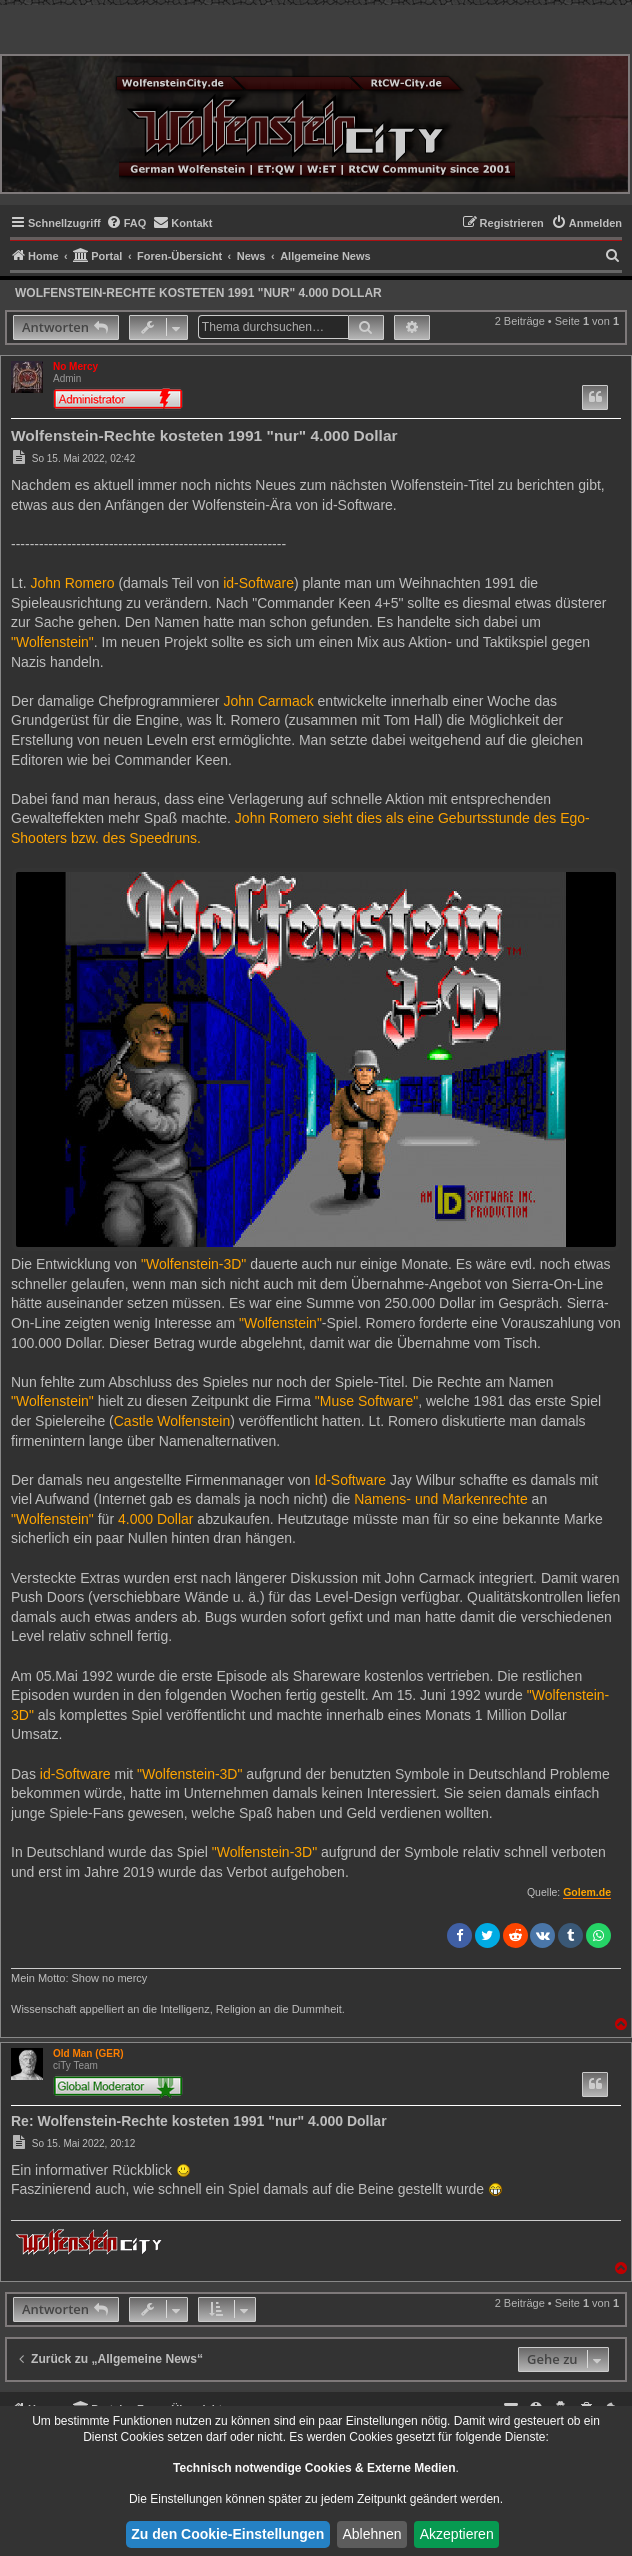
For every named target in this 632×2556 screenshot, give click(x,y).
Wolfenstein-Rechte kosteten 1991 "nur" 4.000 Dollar (198, 293)
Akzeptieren (457, 2534)
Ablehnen (371, 2534)
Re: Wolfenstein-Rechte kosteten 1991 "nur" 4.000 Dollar (199, 2121)
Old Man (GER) (88, 2053)
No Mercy (75, 366)
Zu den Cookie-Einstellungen (227, 2534)
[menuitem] (126, 223)
